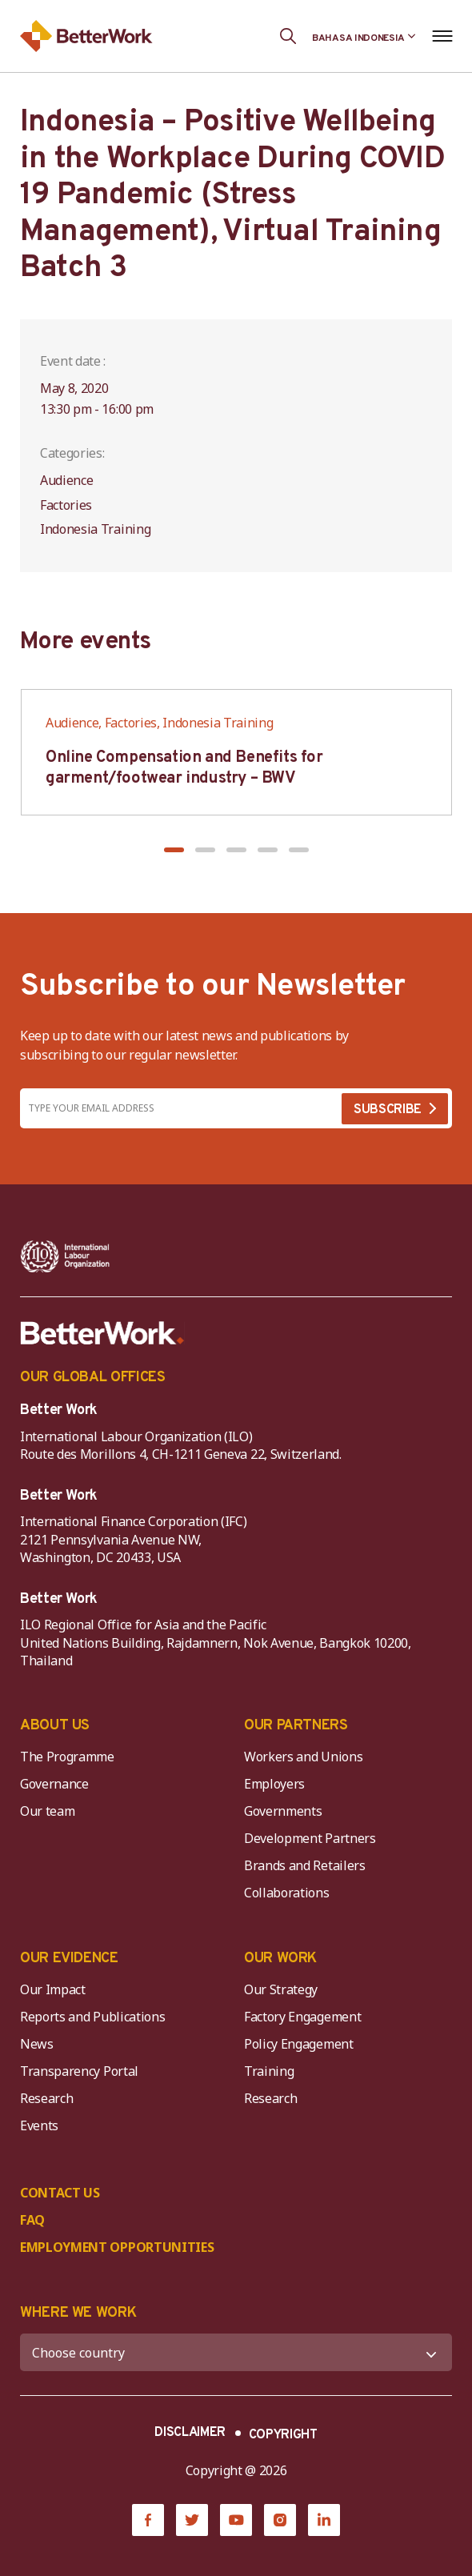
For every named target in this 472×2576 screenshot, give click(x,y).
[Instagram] (280, 2520)
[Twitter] (192, 2520)
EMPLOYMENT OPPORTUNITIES (117, 2247)
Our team (47, 1811)
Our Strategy (281, 1989)
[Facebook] (148, 2520)
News (37, 2044)
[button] (174, 849)
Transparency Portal (79, 2071)
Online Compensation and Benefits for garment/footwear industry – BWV (184, 768)
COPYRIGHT (283, 2435)
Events (39, 2125)
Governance (54, 1784)
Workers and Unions (303, 1756)
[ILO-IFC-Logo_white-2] (65, 1256)
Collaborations (287, 1892)
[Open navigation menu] (442, 36)
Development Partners (310, 1838)
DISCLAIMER (190, 2433)
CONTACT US (60, 2192)
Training (269, 2071)
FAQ (32, 2220)
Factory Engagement (302, 2016)
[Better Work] (102, 1333)
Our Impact (53, 1989)
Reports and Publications (92, 2016)
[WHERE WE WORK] (236, 2352)
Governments (283, 1811)
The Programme (67, 1756)
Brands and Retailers (305, 1865)
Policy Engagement (301, 2044)
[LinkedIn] (324, 2520)
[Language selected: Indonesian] (364, 36)
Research (46, 2098)
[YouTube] (236, 2520)
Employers (274, 1784)
